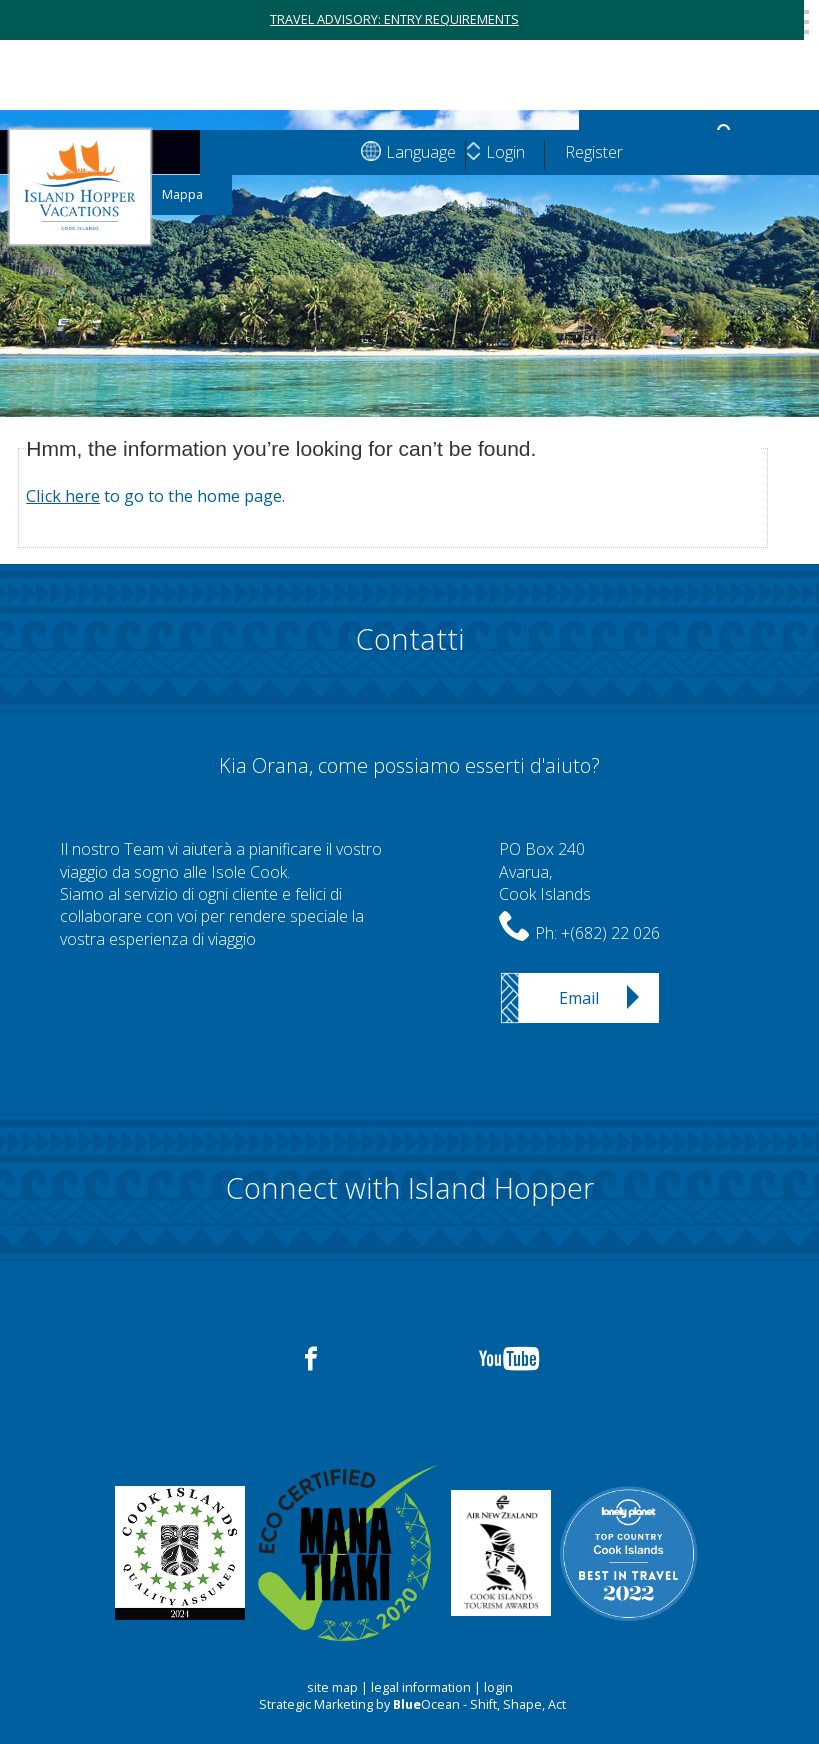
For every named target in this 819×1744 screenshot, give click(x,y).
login (498, 1687)
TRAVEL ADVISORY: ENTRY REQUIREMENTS (394, 19)
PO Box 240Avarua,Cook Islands (545, 871)
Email (579, 998)
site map (332, 1687)
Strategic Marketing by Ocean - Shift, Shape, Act (412, 1704)
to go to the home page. (155, 496)
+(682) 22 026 (610, 933)
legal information (421, 1687)
